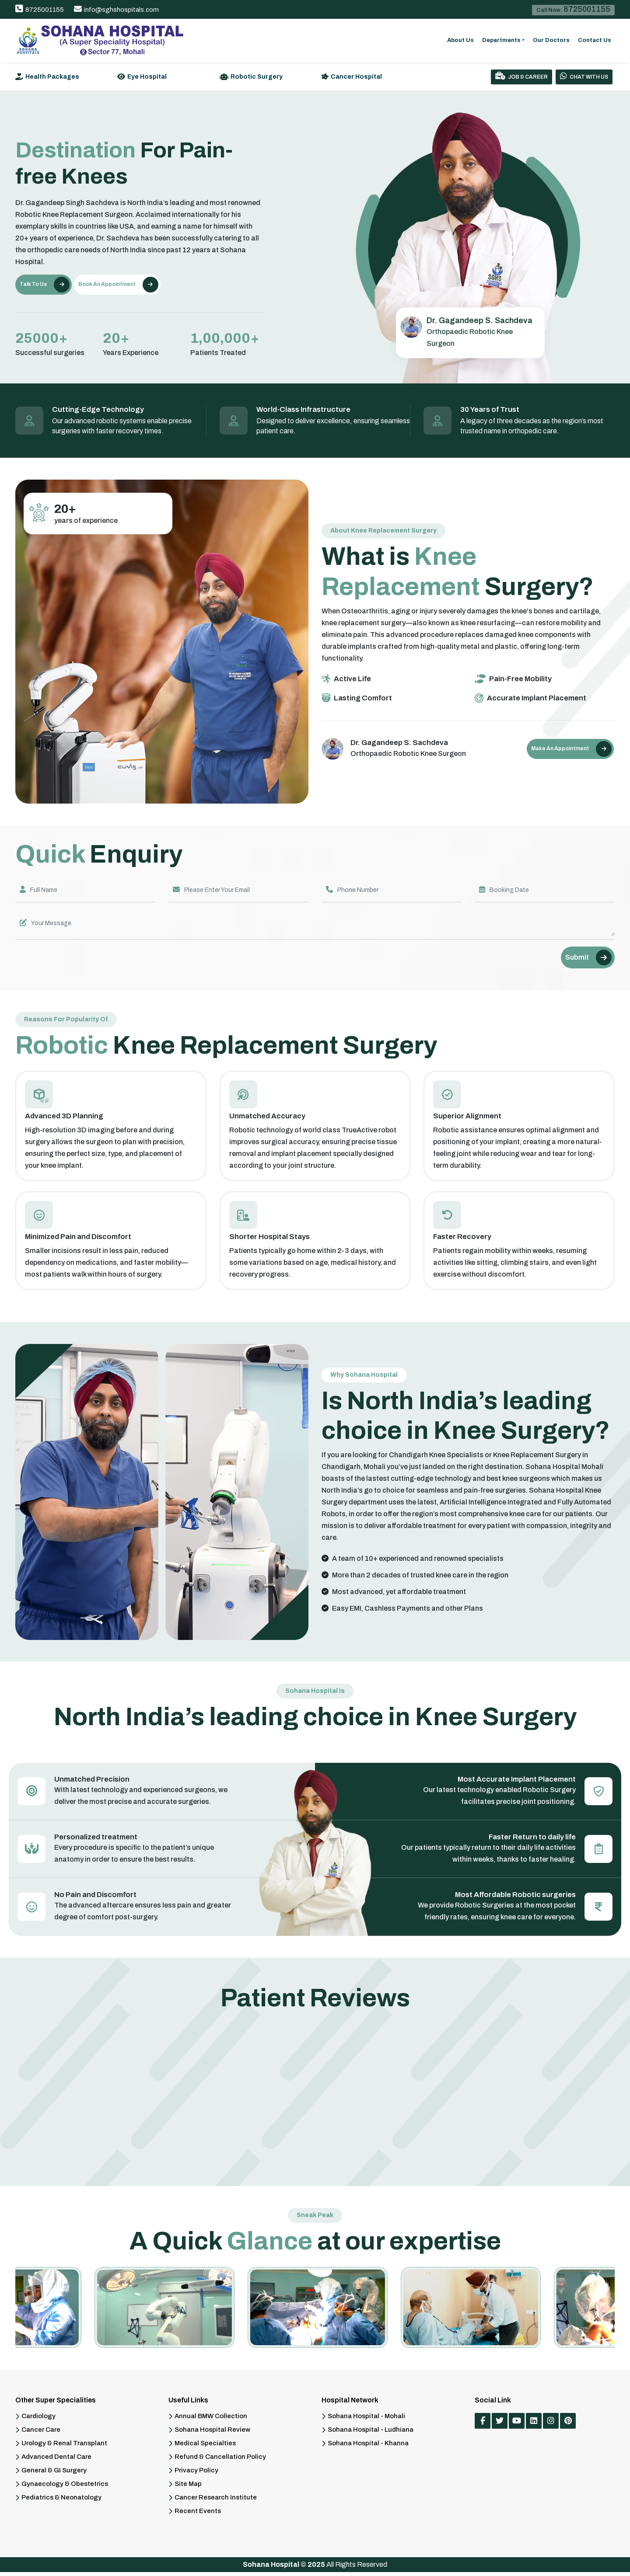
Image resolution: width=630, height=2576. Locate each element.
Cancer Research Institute (216, 2501)
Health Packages (52, 76)
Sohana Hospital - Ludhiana (370, 2433)
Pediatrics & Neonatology (61, 2501)
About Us (460, 40)
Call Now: (573, 9)
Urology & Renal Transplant (64, 2447)
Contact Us (594, 40)
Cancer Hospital (356, 76)
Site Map (188, 2488)
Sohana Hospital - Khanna (368, 2447)
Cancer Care (40, 2433)
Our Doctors (551, 40)
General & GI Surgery (54, 2474)
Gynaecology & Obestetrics (64, 2488)
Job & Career (521, 76)
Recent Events (198, 2515)
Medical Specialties (205, 2447)
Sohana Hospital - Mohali (366, 2420)
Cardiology (38, 2420)
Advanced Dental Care (56, 2461)
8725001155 (39, 9)
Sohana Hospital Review (212, 2433)
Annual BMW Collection (211, 2420)
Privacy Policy (196, 2474)
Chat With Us (584, 76)
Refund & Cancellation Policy (220, 2461)
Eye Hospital (147, 76)
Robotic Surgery (257, 76)
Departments (501, 40)
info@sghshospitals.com (116, 9)
